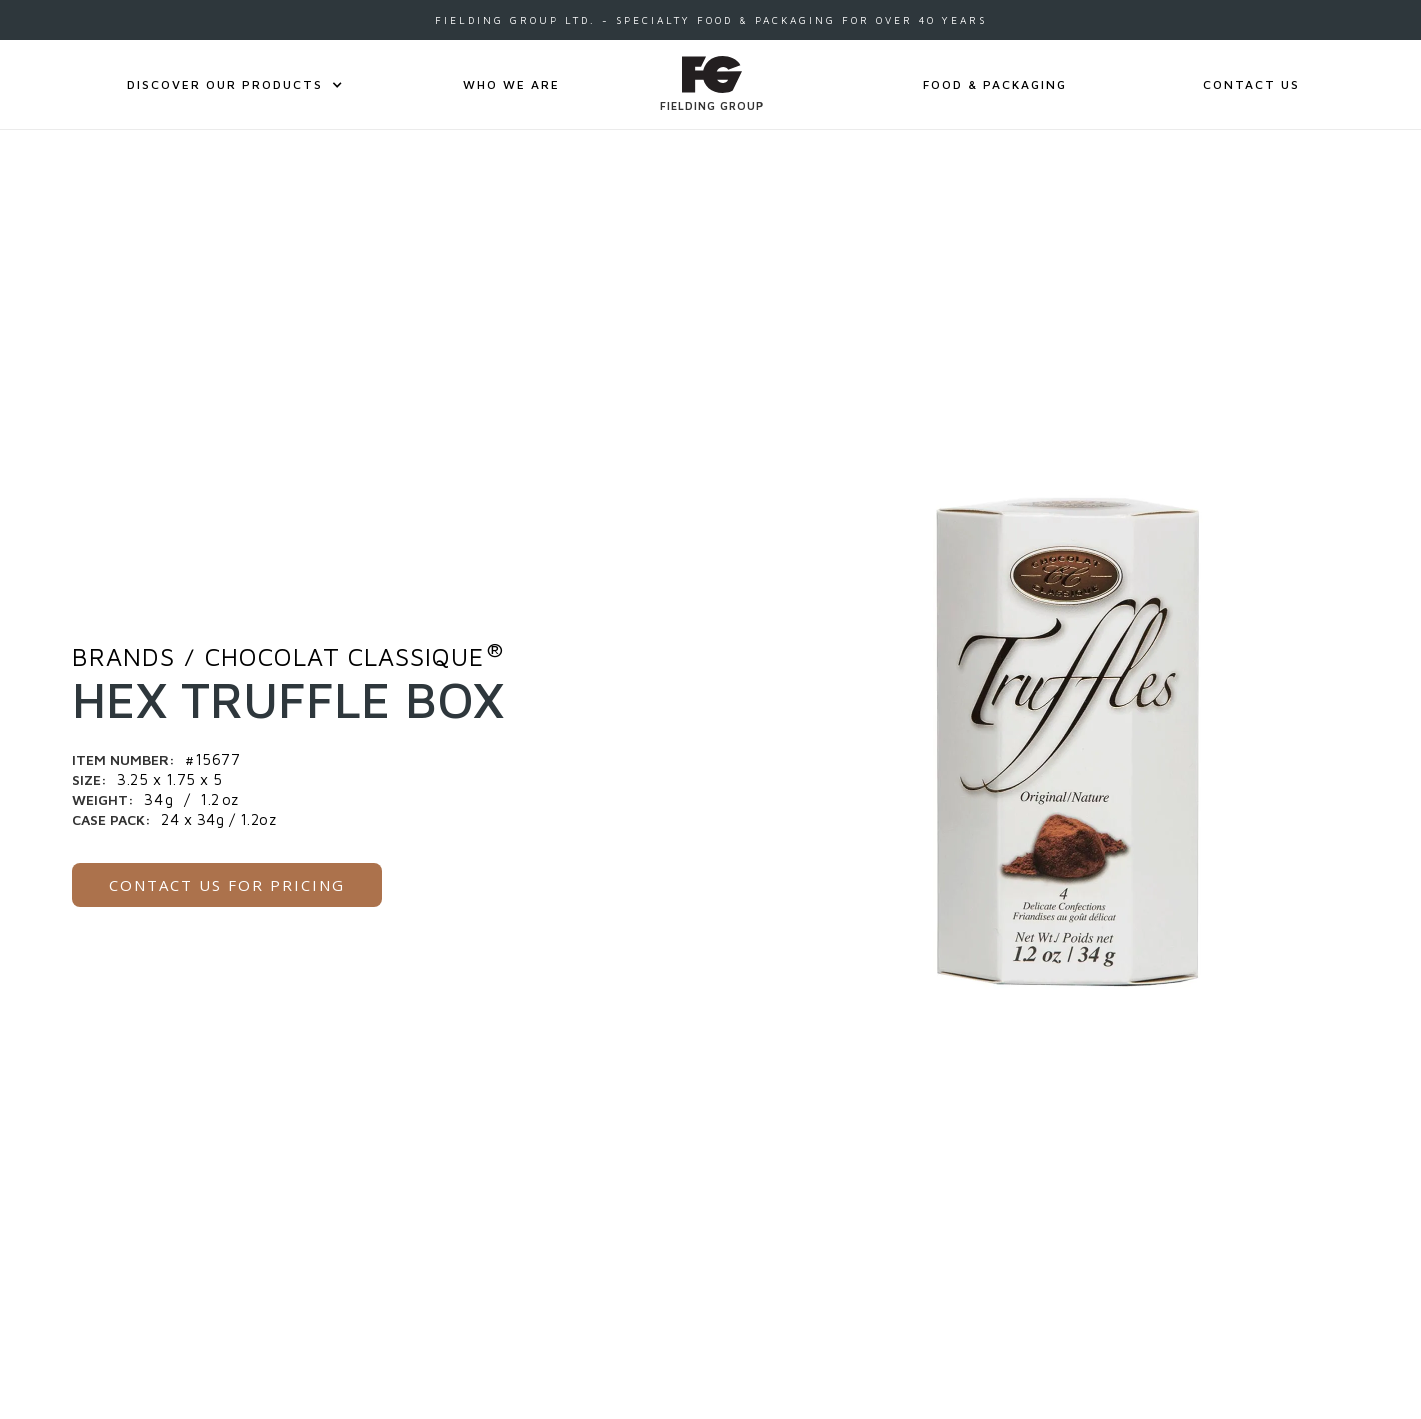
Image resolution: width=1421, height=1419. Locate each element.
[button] (225, 85)
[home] (712, 84)
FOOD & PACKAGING (995, 84)
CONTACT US (1251, 84)
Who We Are (511, 84)
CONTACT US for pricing (227, 885)
